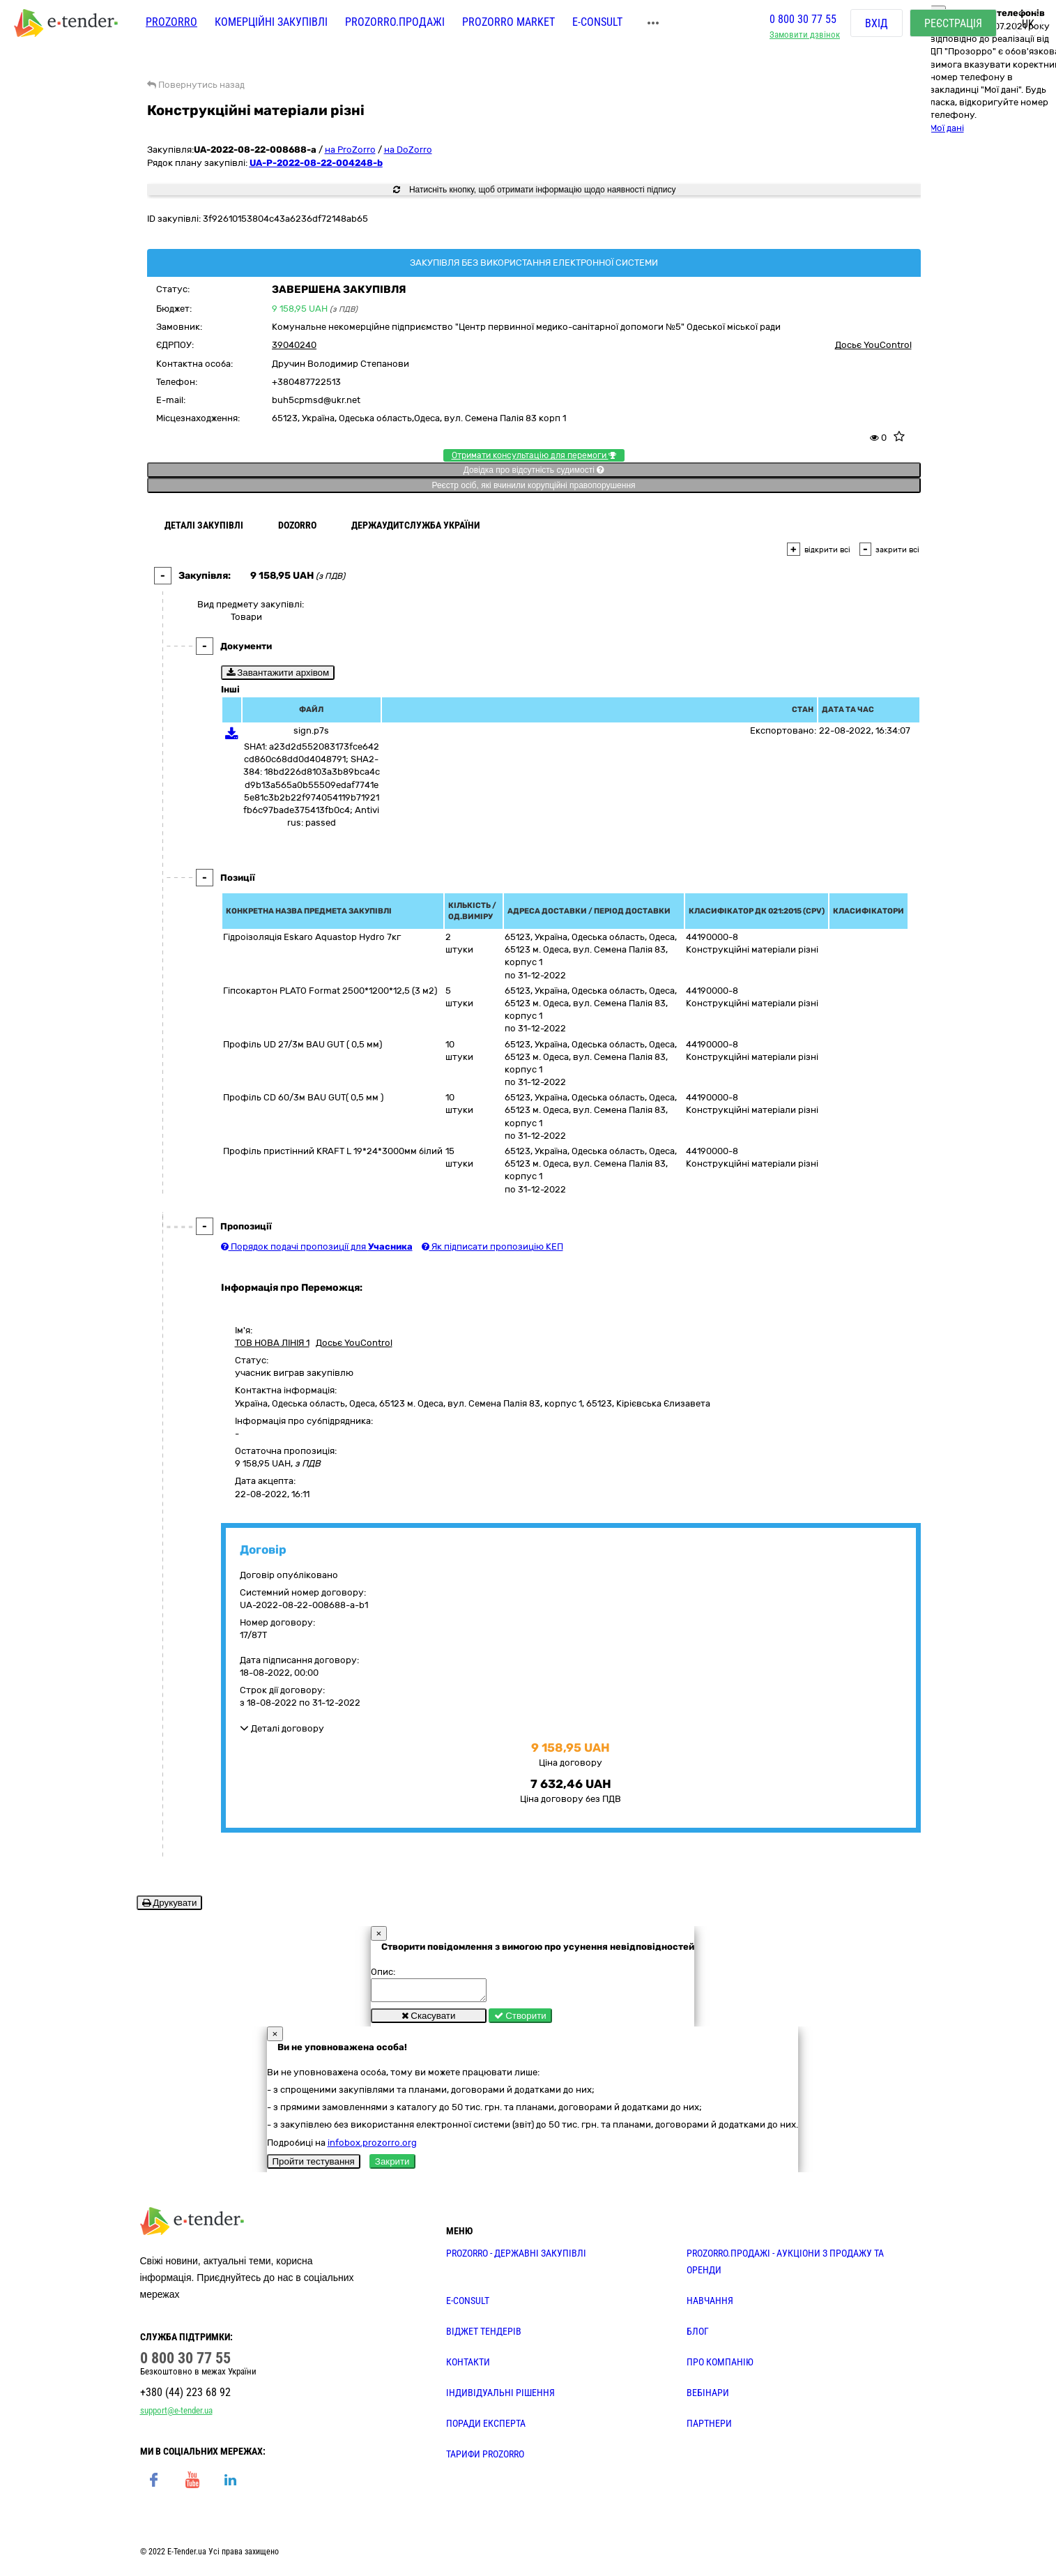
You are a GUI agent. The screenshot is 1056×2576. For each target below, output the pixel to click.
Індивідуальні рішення (500, 2396)
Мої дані (947, 128)
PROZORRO (171, 26)
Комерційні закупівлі (271, 26)
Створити (520, 2020)
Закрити (392, 2165)
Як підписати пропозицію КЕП (492, 1246)
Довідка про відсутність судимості (534, 470)
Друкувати (169, 1902)
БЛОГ (698, 2335)
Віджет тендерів (483, 2335)
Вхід (876, 27)
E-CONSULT (597, 26)
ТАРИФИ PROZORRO (485, 2458)
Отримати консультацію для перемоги (534, 455)
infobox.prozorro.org (372, 2147)
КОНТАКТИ (468, 2366)
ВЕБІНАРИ (708, 2396)
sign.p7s (311, 730)
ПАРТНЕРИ (709, 2427)
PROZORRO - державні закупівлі (516, 2257)
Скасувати (428, 2020)
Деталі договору (282, 1728)
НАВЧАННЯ (710, 2304)
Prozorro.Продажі (395, 26)
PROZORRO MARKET (508, 26)
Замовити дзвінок (805, 38)
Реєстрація (953, 27)
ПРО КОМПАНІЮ (720, 2366)
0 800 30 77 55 (803, 23)
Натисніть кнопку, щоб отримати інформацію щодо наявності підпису (534, 190)
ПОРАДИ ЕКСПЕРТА (486, 2427)
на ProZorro (350, 149)
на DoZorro (408, 149)
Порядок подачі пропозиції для (317, 1246)
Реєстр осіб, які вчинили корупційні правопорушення (533, 485)
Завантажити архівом (278, 672)
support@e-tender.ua (176, 2414)
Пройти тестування (314, 2165)
